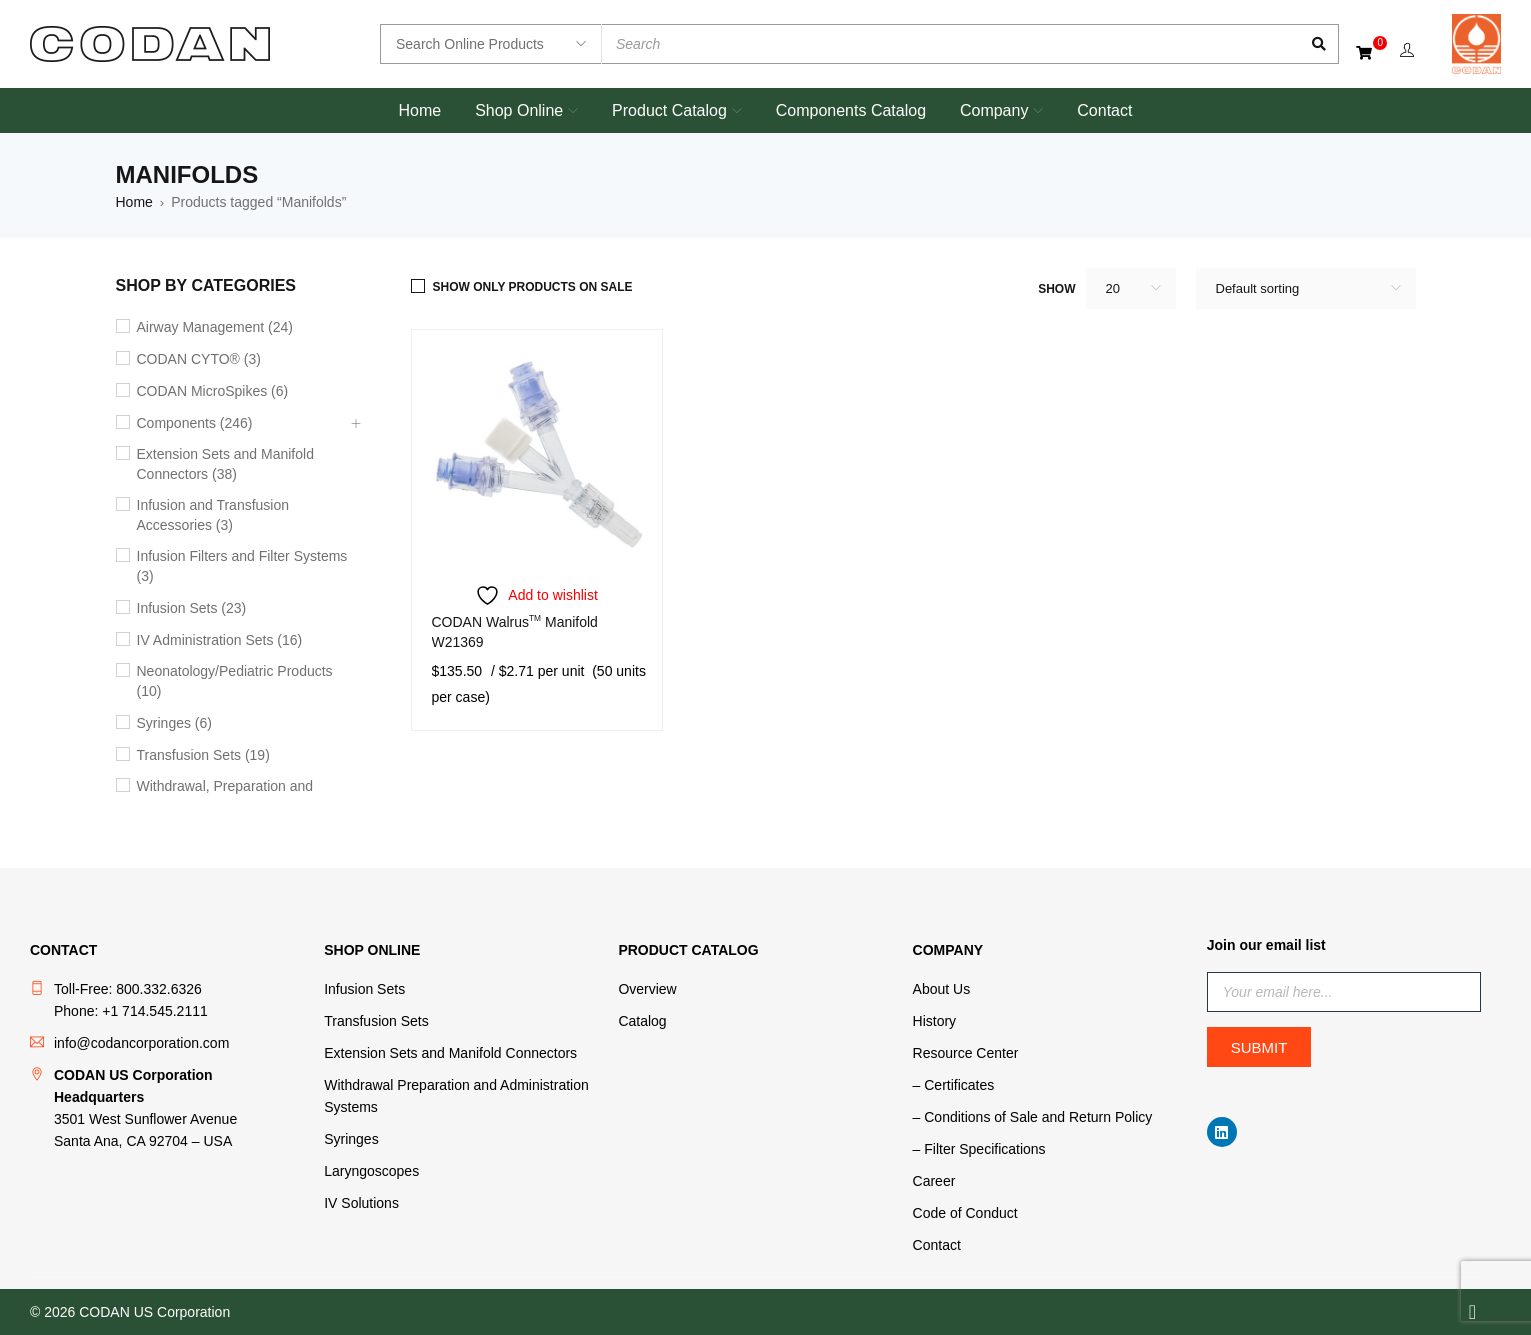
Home (134, 202)
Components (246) (195, 423)
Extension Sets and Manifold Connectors (450, 1053)
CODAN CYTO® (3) (199, 359)
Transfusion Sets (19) (203, 755)
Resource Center (966, 1053)
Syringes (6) (174, 723)
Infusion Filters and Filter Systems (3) (242, 566)
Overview (647, 989)
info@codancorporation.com (141, 1043)
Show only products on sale (533, 287)
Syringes (351, 1139)
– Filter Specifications (979, 1149)
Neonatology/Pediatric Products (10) (235, 681)
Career (934, 1181)
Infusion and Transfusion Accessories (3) (213, 515)
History (935, 1021)
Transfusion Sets (376, 1021)
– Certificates (954, 1085)
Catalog (642, 1021)
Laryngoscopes (371, 1171)
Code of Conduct (965, 1213)
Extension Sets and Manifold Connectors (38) (225, 464)
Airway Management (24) (215, 327)
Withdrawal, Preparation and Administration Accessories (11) (235, 796)
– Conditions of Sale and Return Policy (1033, 1117)
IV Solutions (361, 1203)
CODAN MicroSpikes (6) (213, 391)
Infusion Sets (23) (192, 608)
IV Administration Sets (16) (220, 640)
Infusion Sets (364, 989)
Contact (937, 1245)
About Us (942, 989)
